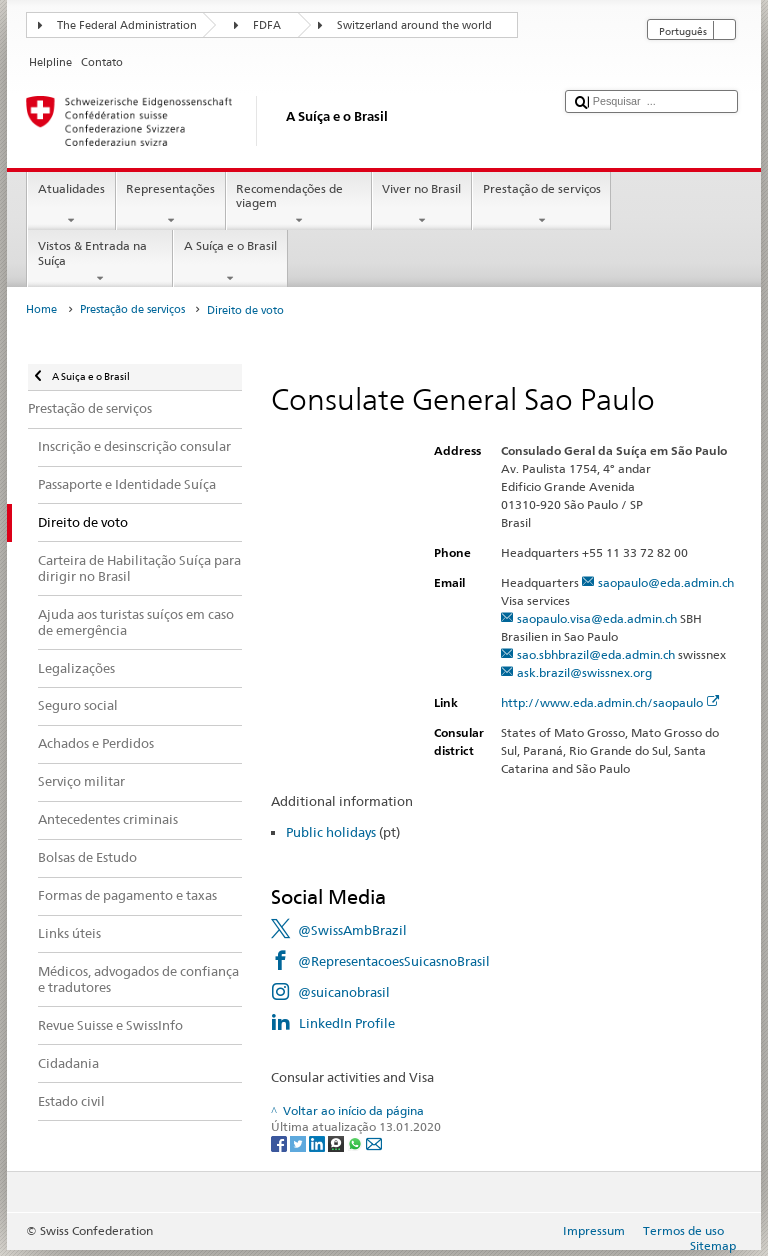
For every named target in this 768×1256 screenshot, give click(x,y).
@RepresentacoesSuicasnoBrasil (394, 961)
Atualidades (71, 205)
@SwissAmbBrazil (352, 930)
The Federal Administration (127, 25)
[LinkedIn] (318, 1142)
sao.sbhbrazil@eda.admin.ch (596, 654)
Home (41, 309)
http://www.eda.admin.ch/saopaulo (610, 702)
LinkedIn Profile (347, 1023)
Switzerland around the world (414, 25)
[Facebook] (280, 1142)
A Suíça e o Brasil (230, 262)
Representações (171, 205)
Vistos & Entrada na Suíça (100, 262)
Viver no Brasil (422, 205)
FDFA (267, 25)
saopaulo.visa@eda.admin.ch (597, 618)
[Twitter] (299, 1142)
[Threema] (337, 1142)
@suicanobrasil (344, 992)
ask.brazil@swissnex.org (584, 672)
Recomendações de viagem (299, 205)
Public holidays (331, 832)
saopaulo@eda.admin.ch (666, 582)
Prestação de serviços (541, 205)
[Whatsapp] (356, 1142)
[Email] (374, 1142)
